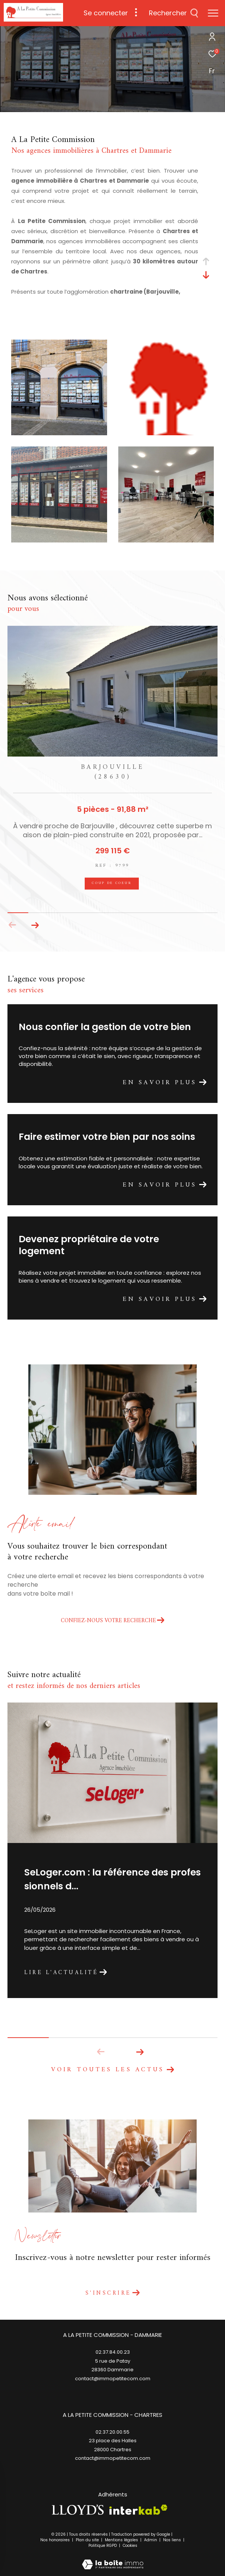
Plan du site (88, 2540)
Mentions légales (122, 2540)
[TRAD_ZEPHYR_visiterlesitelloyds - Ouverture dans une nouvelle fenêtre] (78, 2510)
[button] (35, 925)
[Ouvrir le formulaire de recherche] (174, 13)
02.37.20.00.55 (112, 2432)
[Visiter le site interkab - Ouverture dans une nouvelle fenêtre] (138, 2510)
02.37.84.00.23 (113, 2352)
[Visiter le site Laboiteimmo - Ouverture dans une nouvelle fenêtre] (112, 2559)
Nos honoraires (55, 2540)
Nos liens (172, 2540)
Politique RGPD (102, 2545)
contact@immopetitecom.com (112, 2458)
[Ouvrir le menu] (213, 13)
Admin (151, 2540)
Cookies (130, 2545)
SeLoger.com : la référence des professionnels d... (112, 1879)
